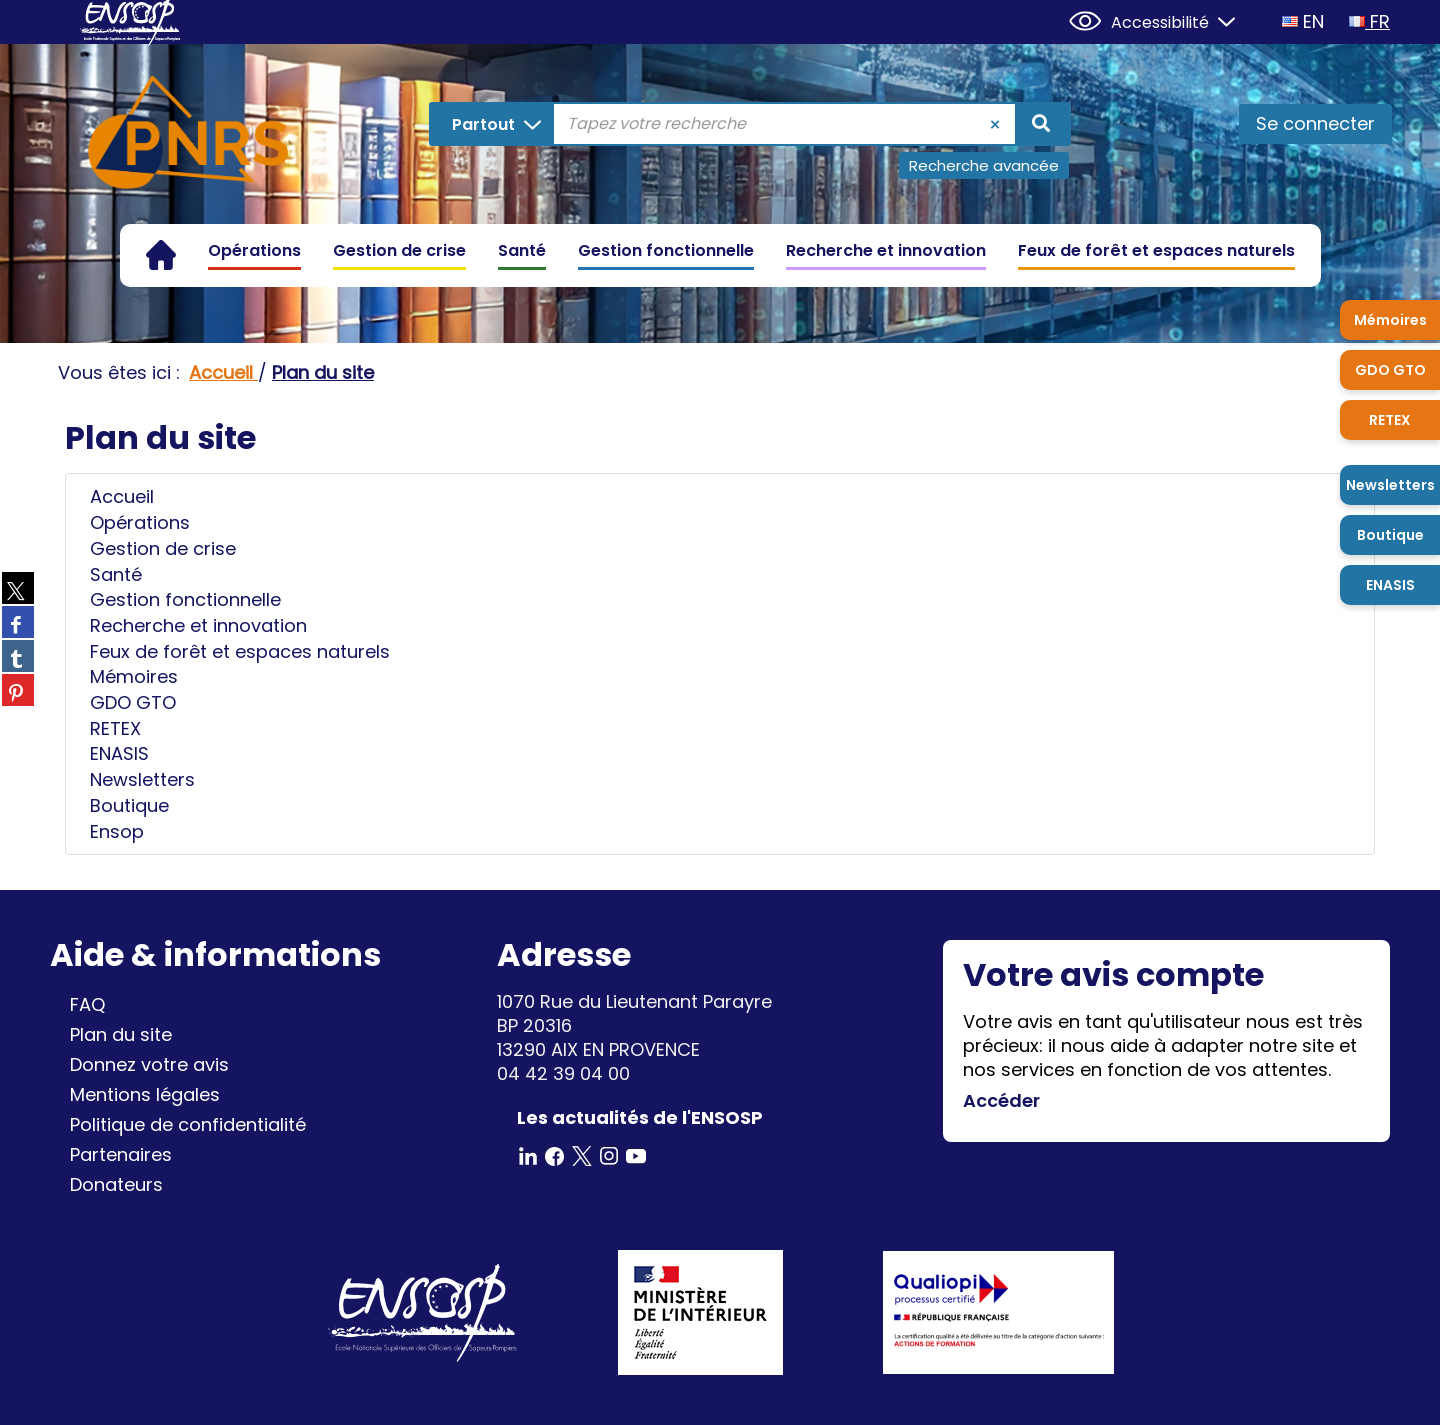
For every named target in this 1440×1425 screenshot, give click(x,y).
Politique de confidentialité (188, 1124)
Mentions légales (145, 1094)
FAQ (87, 1004)
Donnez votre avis (149, 1064)
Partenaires (121, 1154)
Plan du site (121, 1034)
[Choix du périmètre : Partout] (493, 124)
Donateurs (116, 1184)
